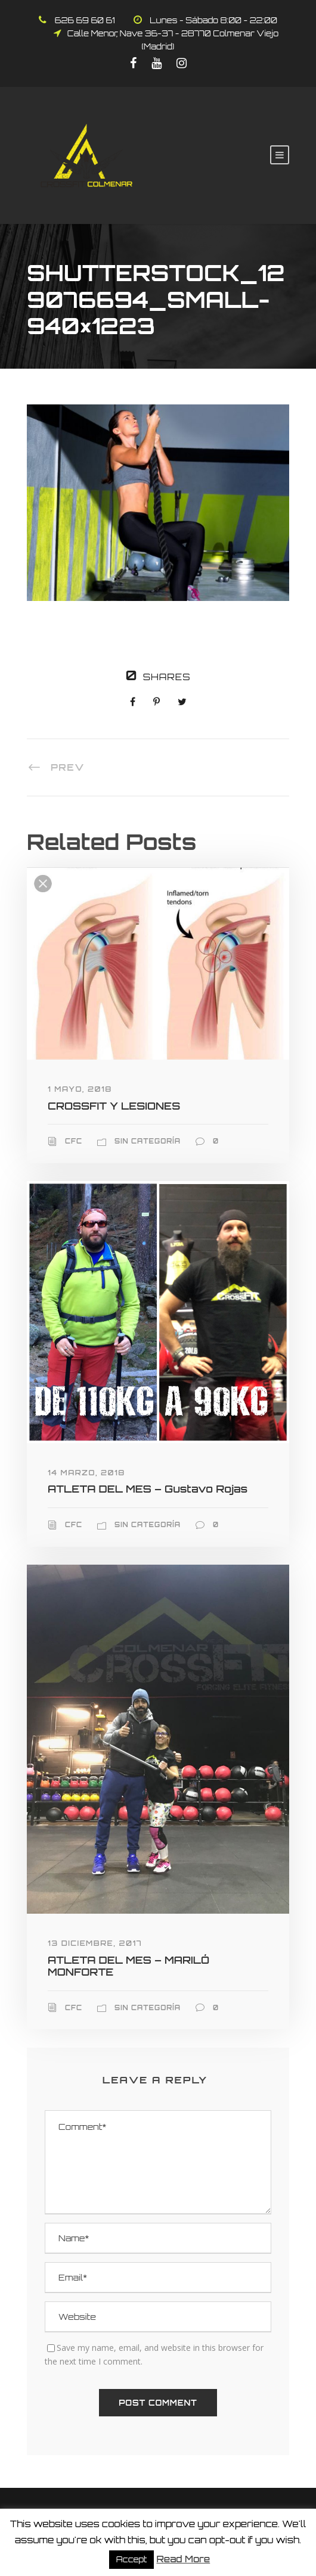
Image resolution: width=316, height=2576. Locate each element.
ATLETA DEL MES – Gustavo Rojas (147, 1488)
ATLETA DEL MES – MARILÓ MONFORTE (128, 1966)
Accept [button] (131, 2559)
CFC (73, 1141)
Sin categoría (147, 1141)
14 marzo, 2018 (86, 1472)
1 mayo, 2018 (80, 1089)
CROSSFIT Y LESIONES (114, 1105)
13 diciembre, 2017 (95, 1943)
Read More (183, 2559)
